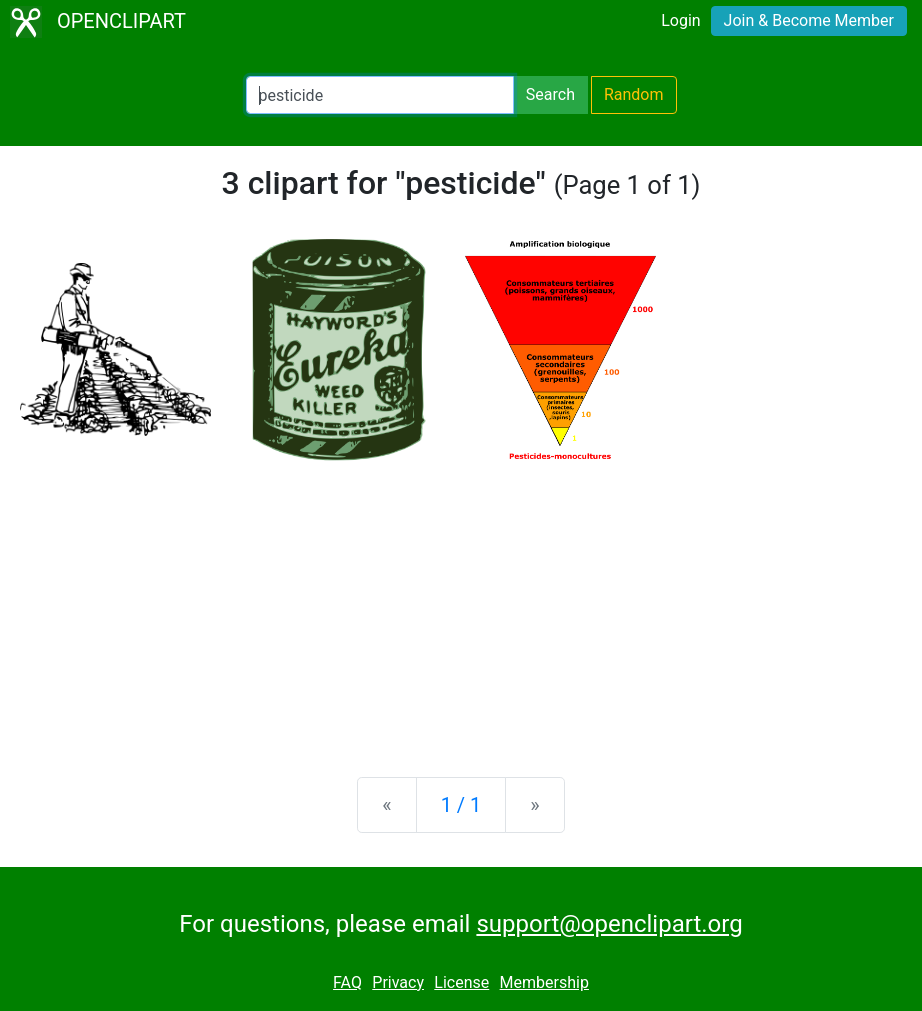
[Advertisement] (461, 605)
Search (550, 94)
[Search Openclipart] (380, 95)
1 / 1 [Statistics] (461, 805)
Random (634, 94)
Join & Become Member (809, 20)
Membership (544, 982)
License (461, 982)
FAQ (347, 982)
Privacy (398, 982)
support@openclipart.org (609, 924)
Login (680, 20)
